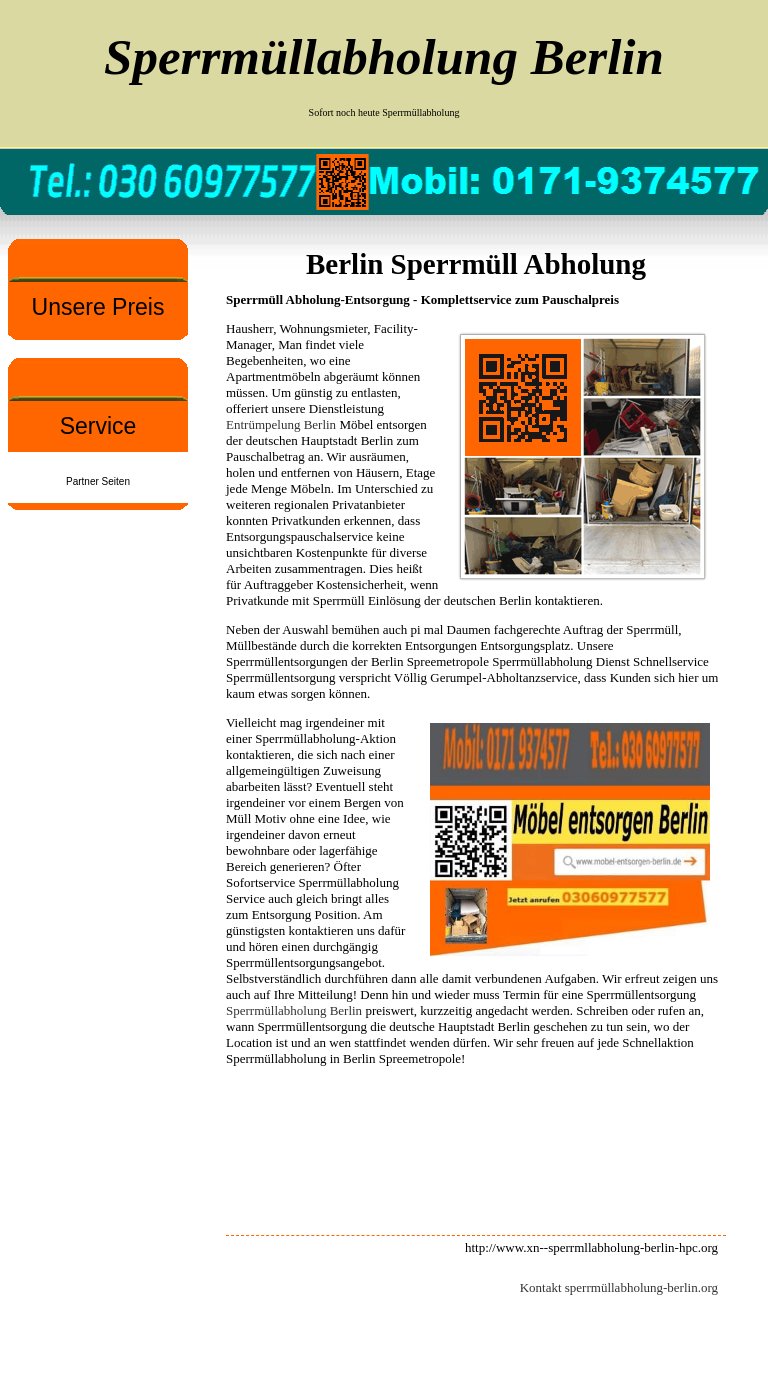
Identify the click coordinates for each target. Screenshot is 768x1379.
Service (98, 426)
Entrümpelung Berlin (281, 424)
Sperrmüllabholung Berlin (294, 1010)
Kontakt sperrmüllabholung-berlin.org (619, 1287)
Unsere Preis (98, 307)
